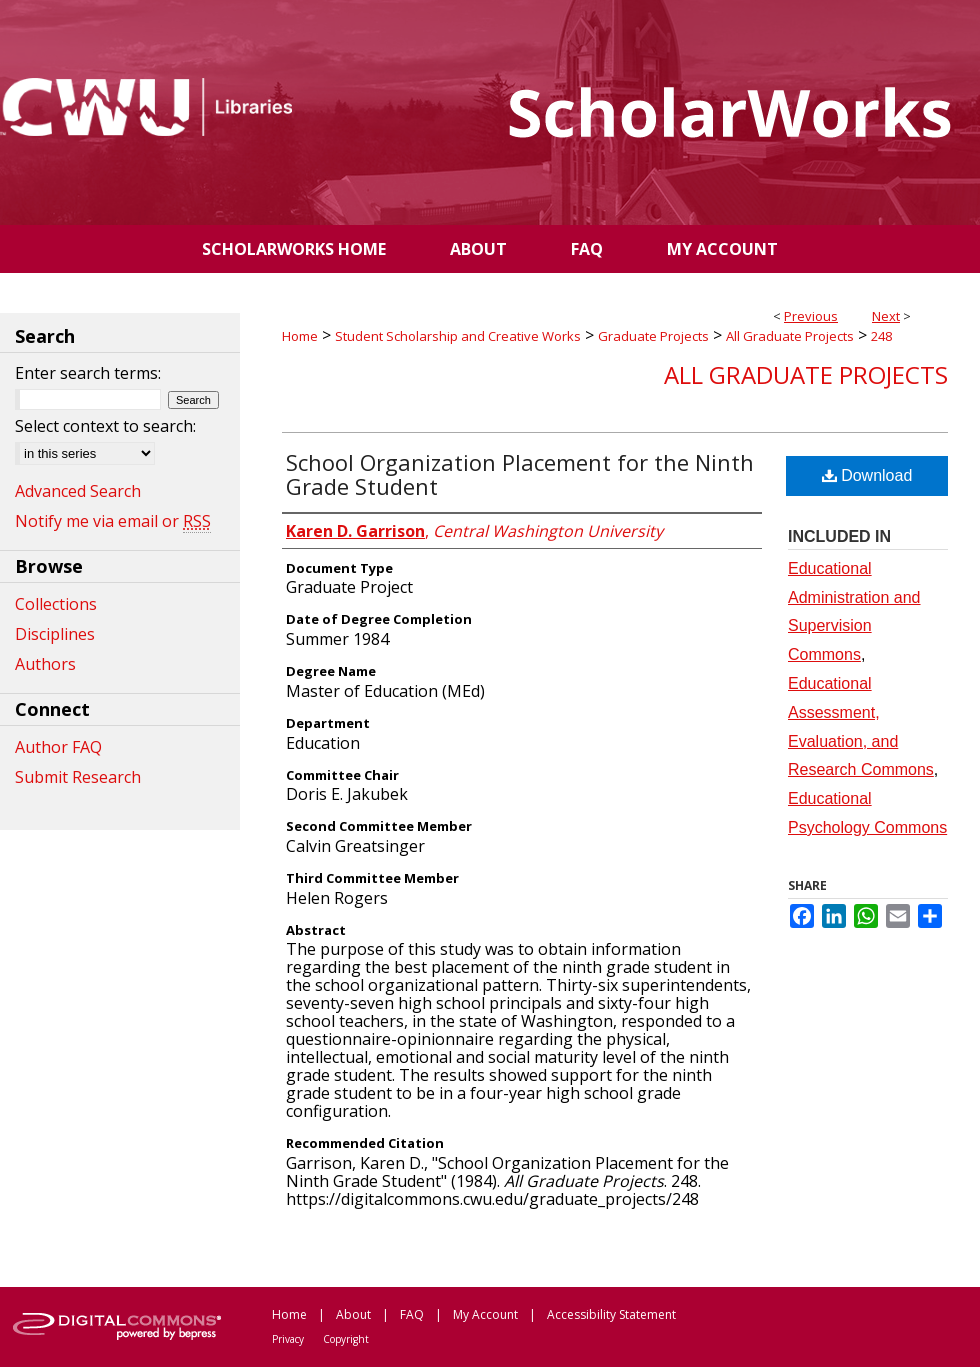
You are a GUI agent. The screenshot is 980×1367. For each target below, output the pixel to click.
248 (881, 336)
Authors (45, 664)
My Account (485, 1314)
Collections (56, 604)
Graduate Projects (653, 336)
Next (886, 316)
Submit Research (78, 777)
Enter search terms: (88, 373)
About (353, 1314)
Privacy (288, 1339)
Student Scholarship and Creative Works (458, 336)
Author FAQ (58, 747)
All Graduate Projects (790, 336)
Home (300, 336)
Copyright (346, 1339)
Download (867, 475)
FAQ (412, 1314)
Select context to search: (105, 426)
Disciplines (55, 634)
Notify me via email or (113, 521)
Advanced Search (78, 491)
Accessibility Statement (611, 1314)
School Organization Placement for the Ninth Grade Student (520, 474)
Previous (811, 316)
